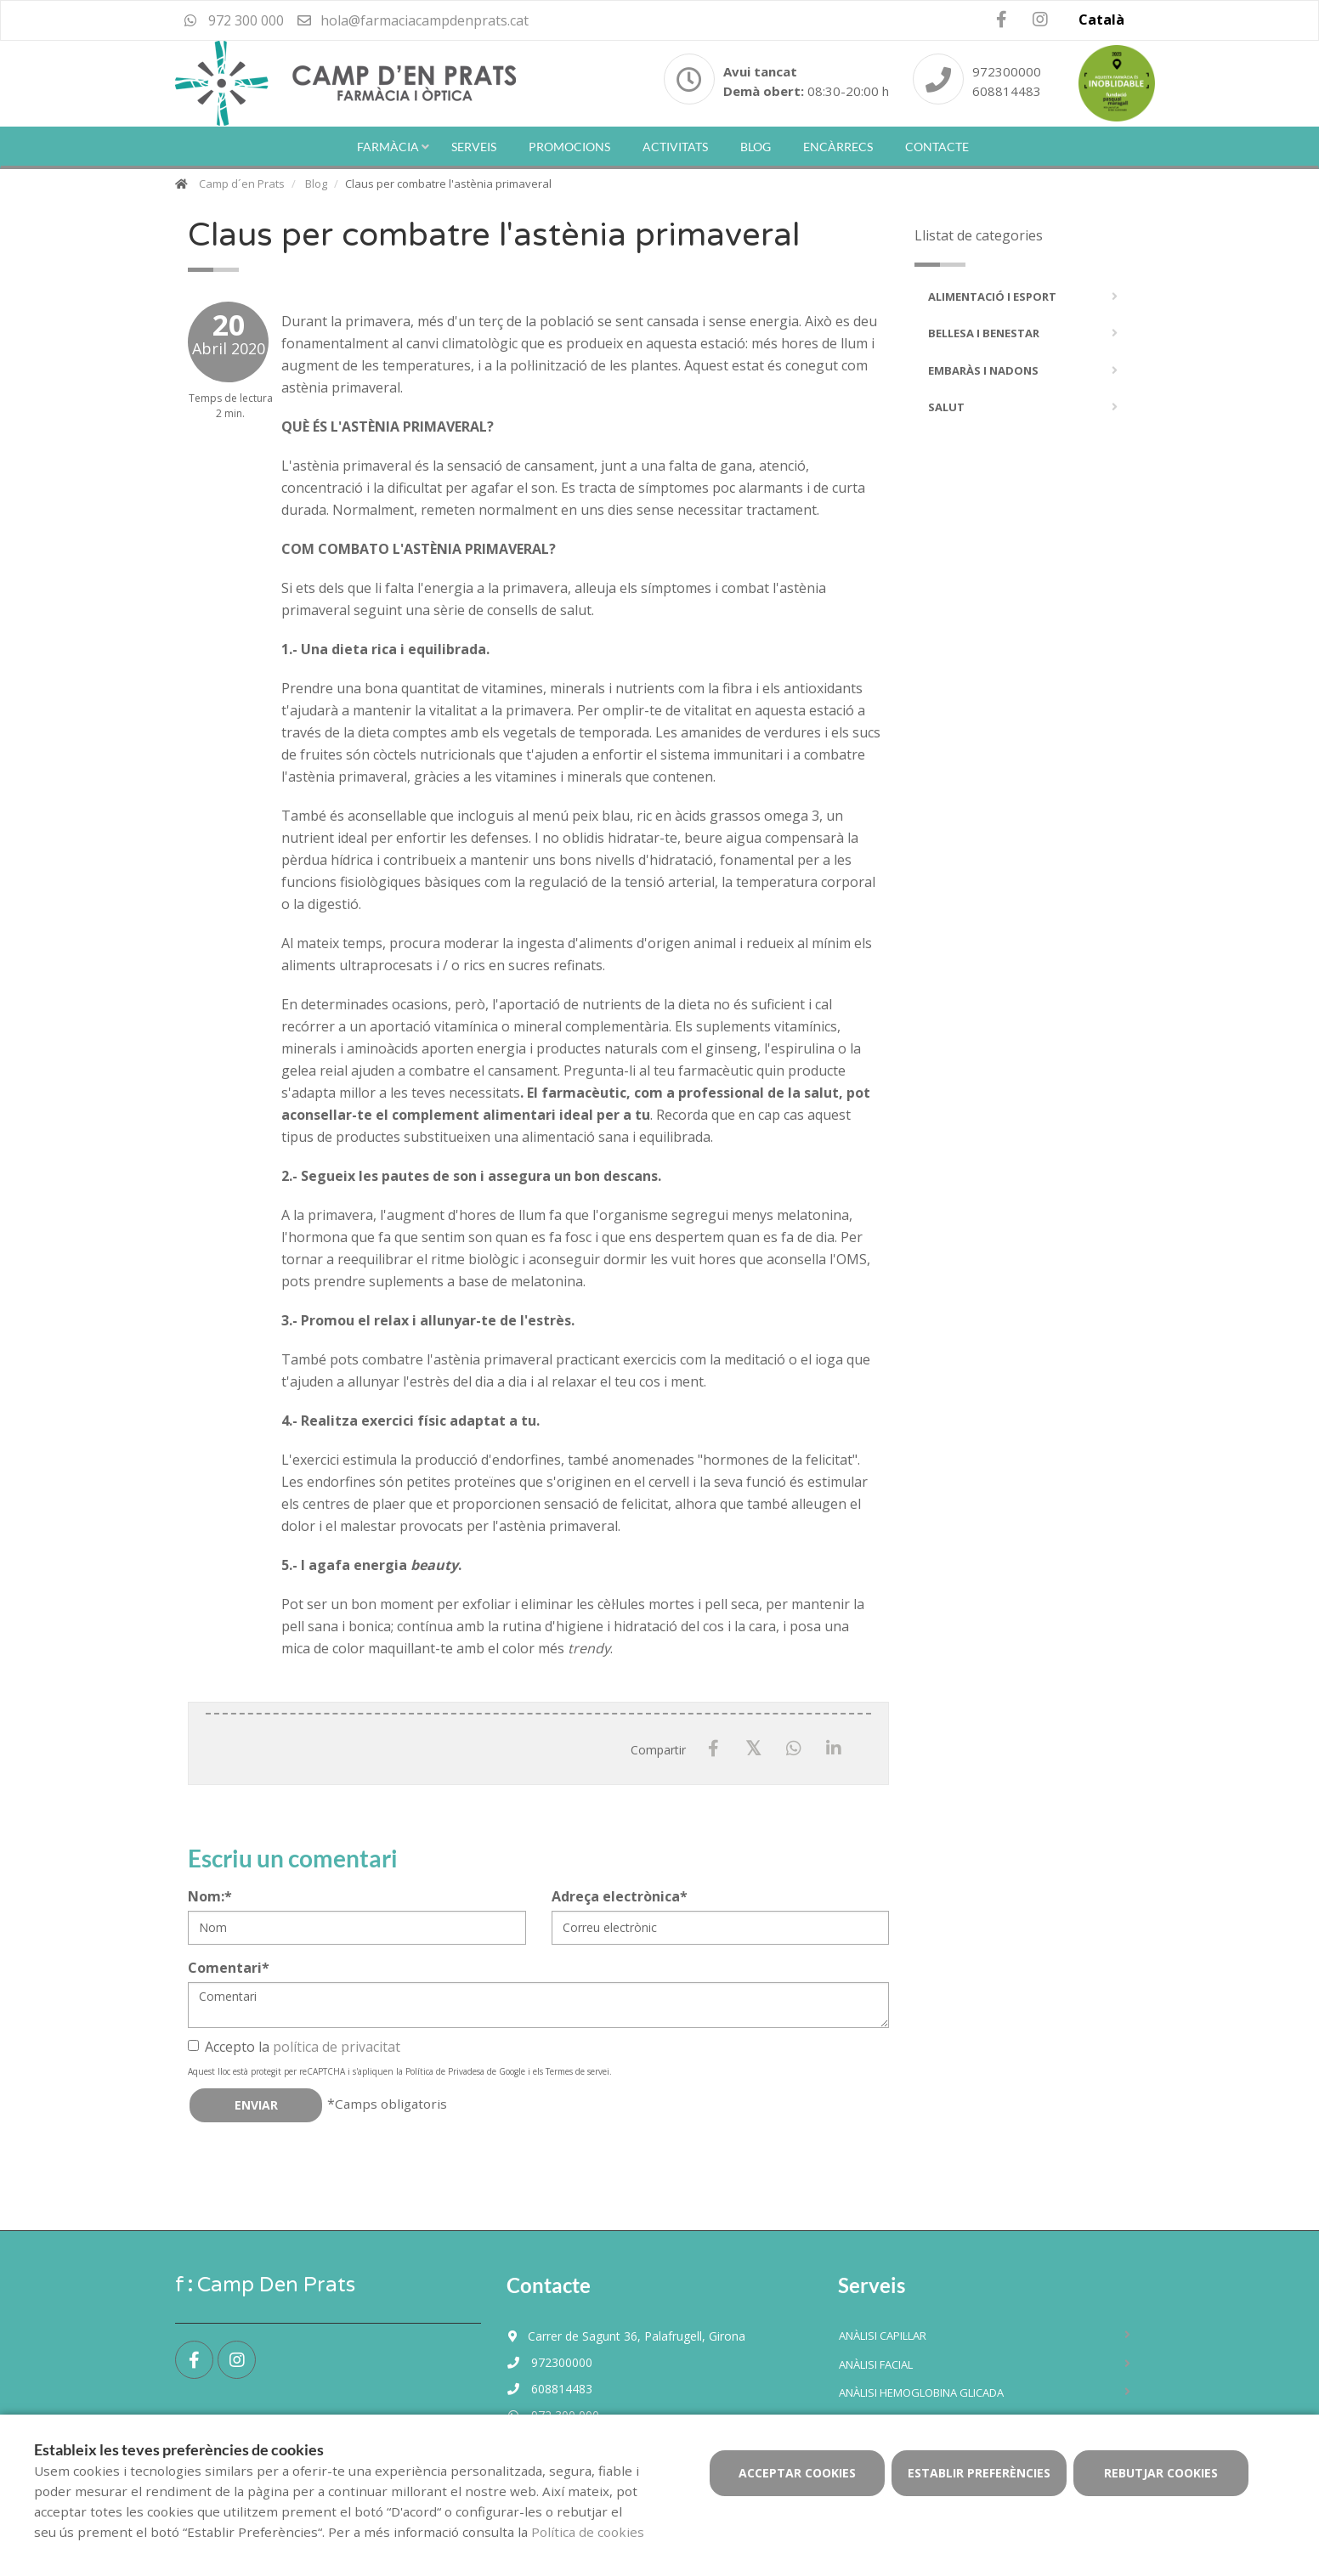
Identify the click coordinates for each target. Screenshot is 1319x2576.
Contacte (937, 146)
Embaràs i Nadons (983, 370)
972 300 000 (234, 20)
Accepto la (294, 2046)
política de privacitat (336, 2046)
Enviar (256, 2105)
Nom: (210, 1896)
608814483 (1006, 90)
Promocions (569, 146)
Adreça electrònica (620, 1896)
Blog (755, 146)
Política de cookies (587, 2531)
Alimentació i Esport (992, 296)
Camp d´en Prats (242, 183)
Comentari (228, 1967)
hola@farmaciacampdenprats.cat (412, 20)
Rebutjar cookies (1161, 2473)
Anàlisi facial (876, 2364)
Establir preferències (979, 2473)
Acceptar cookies (797, 2473)
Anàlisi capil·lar (882, 2335)
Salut (946, 407)
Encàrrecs (838, 146)
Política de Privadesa (444, 2071)
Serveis (473, 146)
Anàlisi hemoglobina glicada (921, 2392)
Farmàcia (388, 146)
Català (1101, 19)
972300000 (1006, 71)
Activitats (675, 146)
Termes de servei (577, 2071)
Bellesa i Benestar (983, 333)
